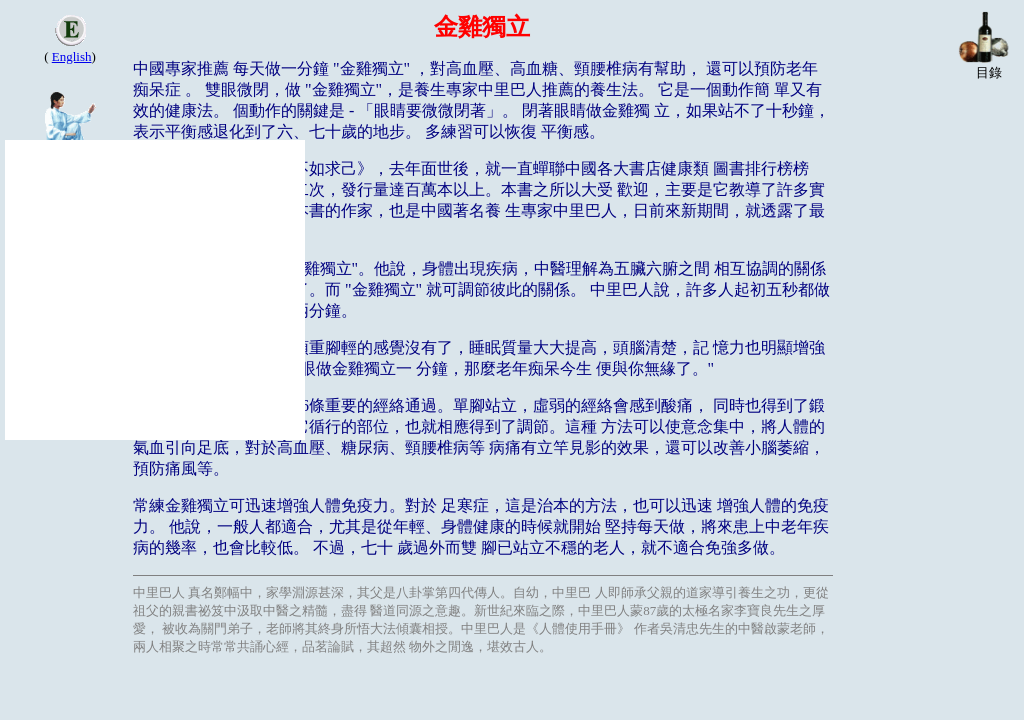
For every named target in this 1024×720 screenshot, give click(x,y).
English (72, 56)
